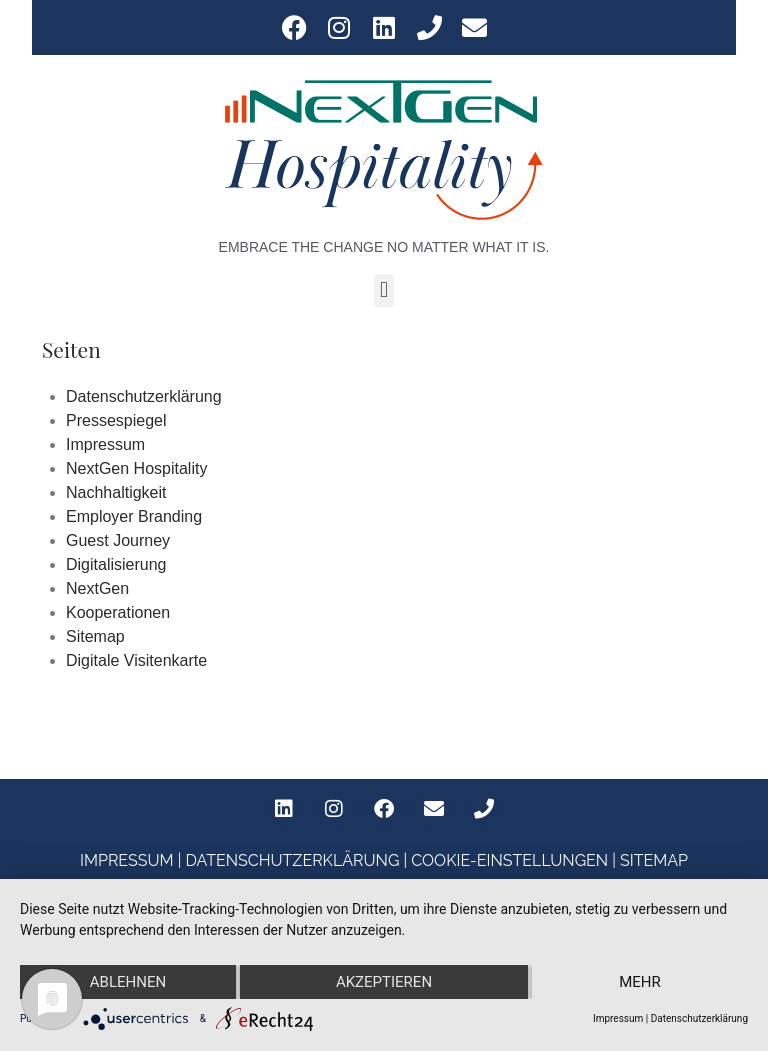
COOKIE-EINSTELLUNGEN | (515, 860)
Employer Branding (134, 516)
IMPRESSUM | (132, 860)
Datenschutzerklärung (144, 396)
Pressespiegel (116, 420)
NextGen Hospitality (136, 468)
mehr (640, 982)
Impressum (105, 444)
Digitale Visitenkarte (136, 660)
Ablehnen (128, 982)
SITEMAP (654, 860)
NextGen (97, 588)
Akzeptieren (384, 982)
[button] (383, 290)
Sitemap (95, 636)
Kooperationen (118, 612)
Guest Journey (118, 540)
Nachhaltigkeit (116, 492)
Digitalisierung (116, 564)
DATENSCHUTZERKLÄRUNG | (298, 860)
